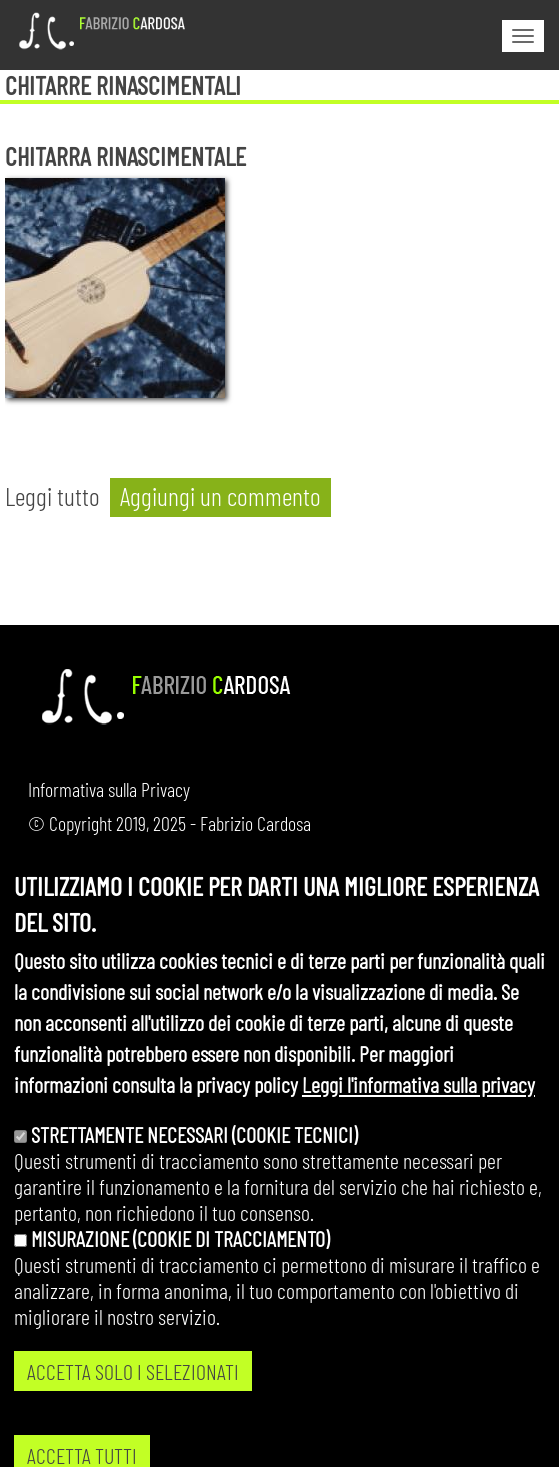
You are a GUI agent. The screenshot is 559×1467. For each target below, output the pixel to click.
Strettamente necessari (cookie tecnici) (194, 1168)
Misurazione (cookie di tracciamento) (180, 1272)
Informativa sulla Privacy (109, 789)
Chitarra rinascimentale (125, 155)
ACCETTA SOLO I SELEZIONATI (133, 1405)
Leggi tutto (52, 495)
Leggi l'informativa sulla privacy (418, 1117)
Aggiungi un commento (220, 495)
